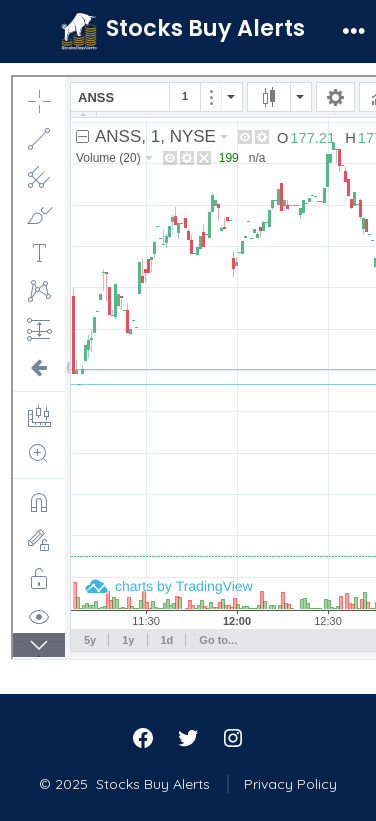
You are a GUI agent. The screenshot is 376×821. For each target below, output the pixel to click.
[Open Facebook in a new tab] (143, 738)
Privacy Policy (290, 784)
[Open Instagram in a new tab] (233, 738)
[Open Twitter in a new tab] (188, 738)
